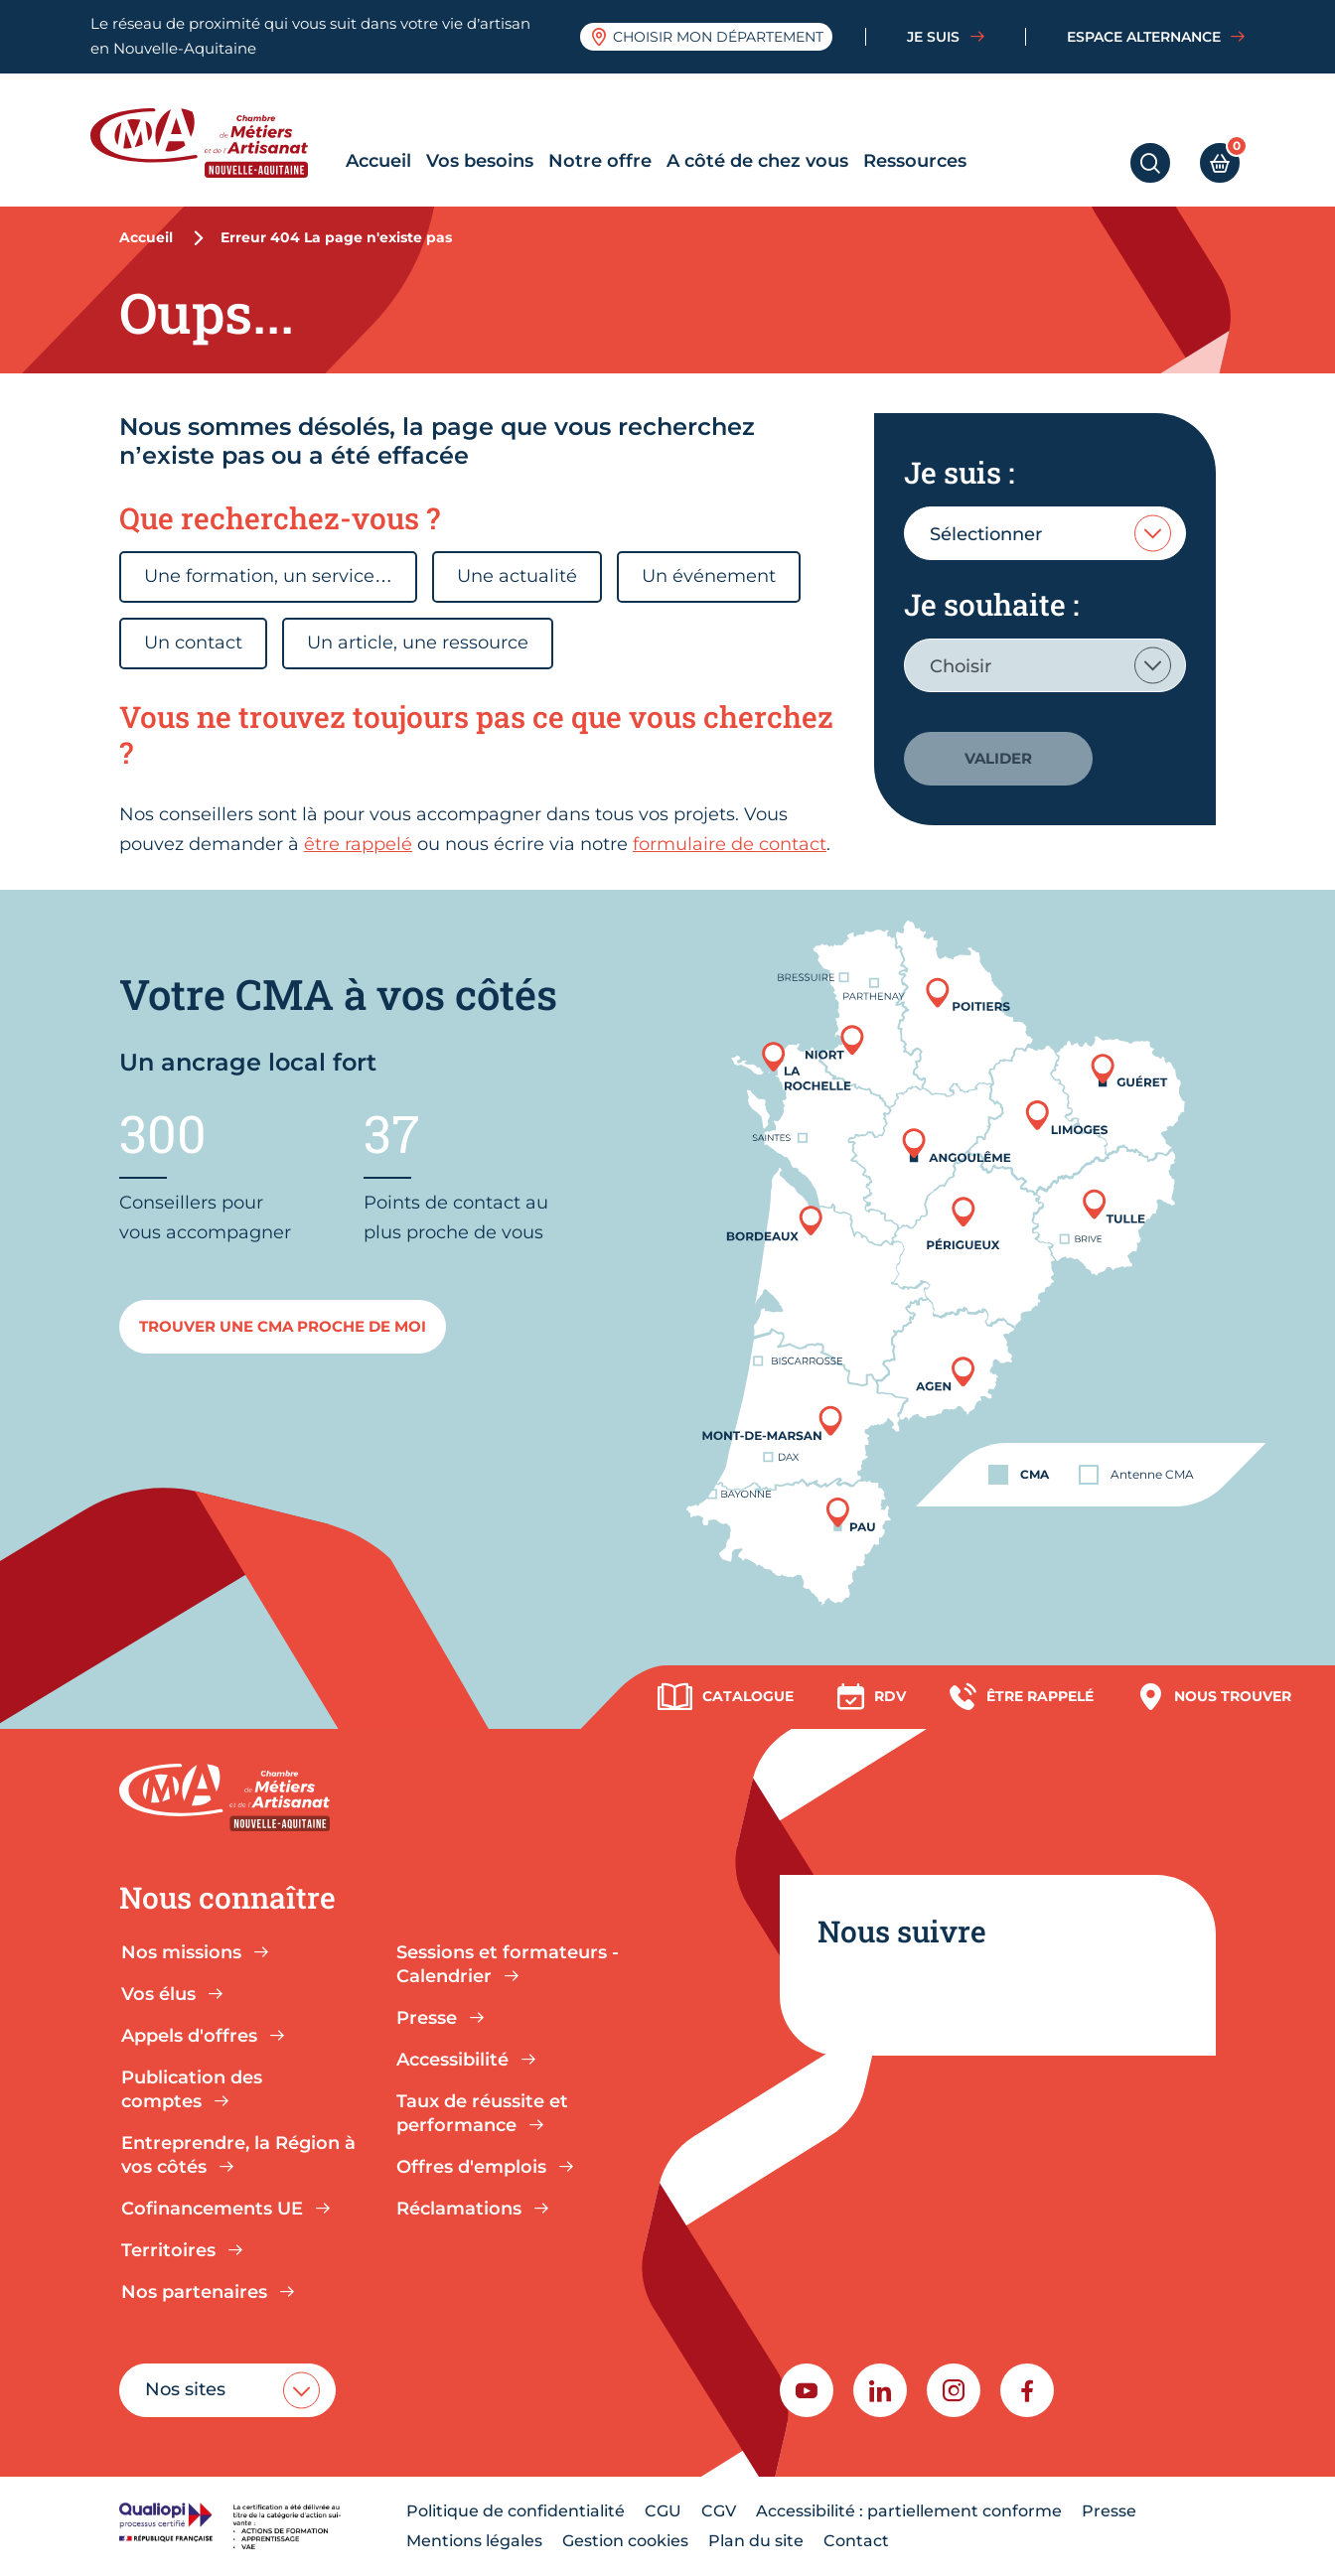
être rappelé (358, 844)
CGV (718, 2511)
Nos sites (185, 2389)
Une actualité (517, 576)
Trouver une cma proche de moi (282, 1326)
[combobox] (1045, 533)
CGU (663, 2511)
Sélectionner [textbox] (986, 534)
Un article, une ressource (417, 642)
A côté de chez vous (757, 161)
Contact (856, 2540)
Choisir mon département (706, 37)
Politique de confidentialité (515, 2511)
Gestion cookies (625, 2540)
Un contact (193, 642)
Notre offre (600, 161)
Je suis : (959, 472)
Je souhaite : (991, 604)
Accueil (378, 161)
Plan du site (756, 2540)
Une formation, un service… (268, 576)
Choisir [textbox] (960, 666)
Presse (1109, 2511)
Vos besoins (479, 161)
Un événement (709, 576)
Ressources (914, 161)
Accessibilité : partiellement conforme (909, 2511)
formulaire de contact (729, 844)
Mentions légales (474, 2540)
